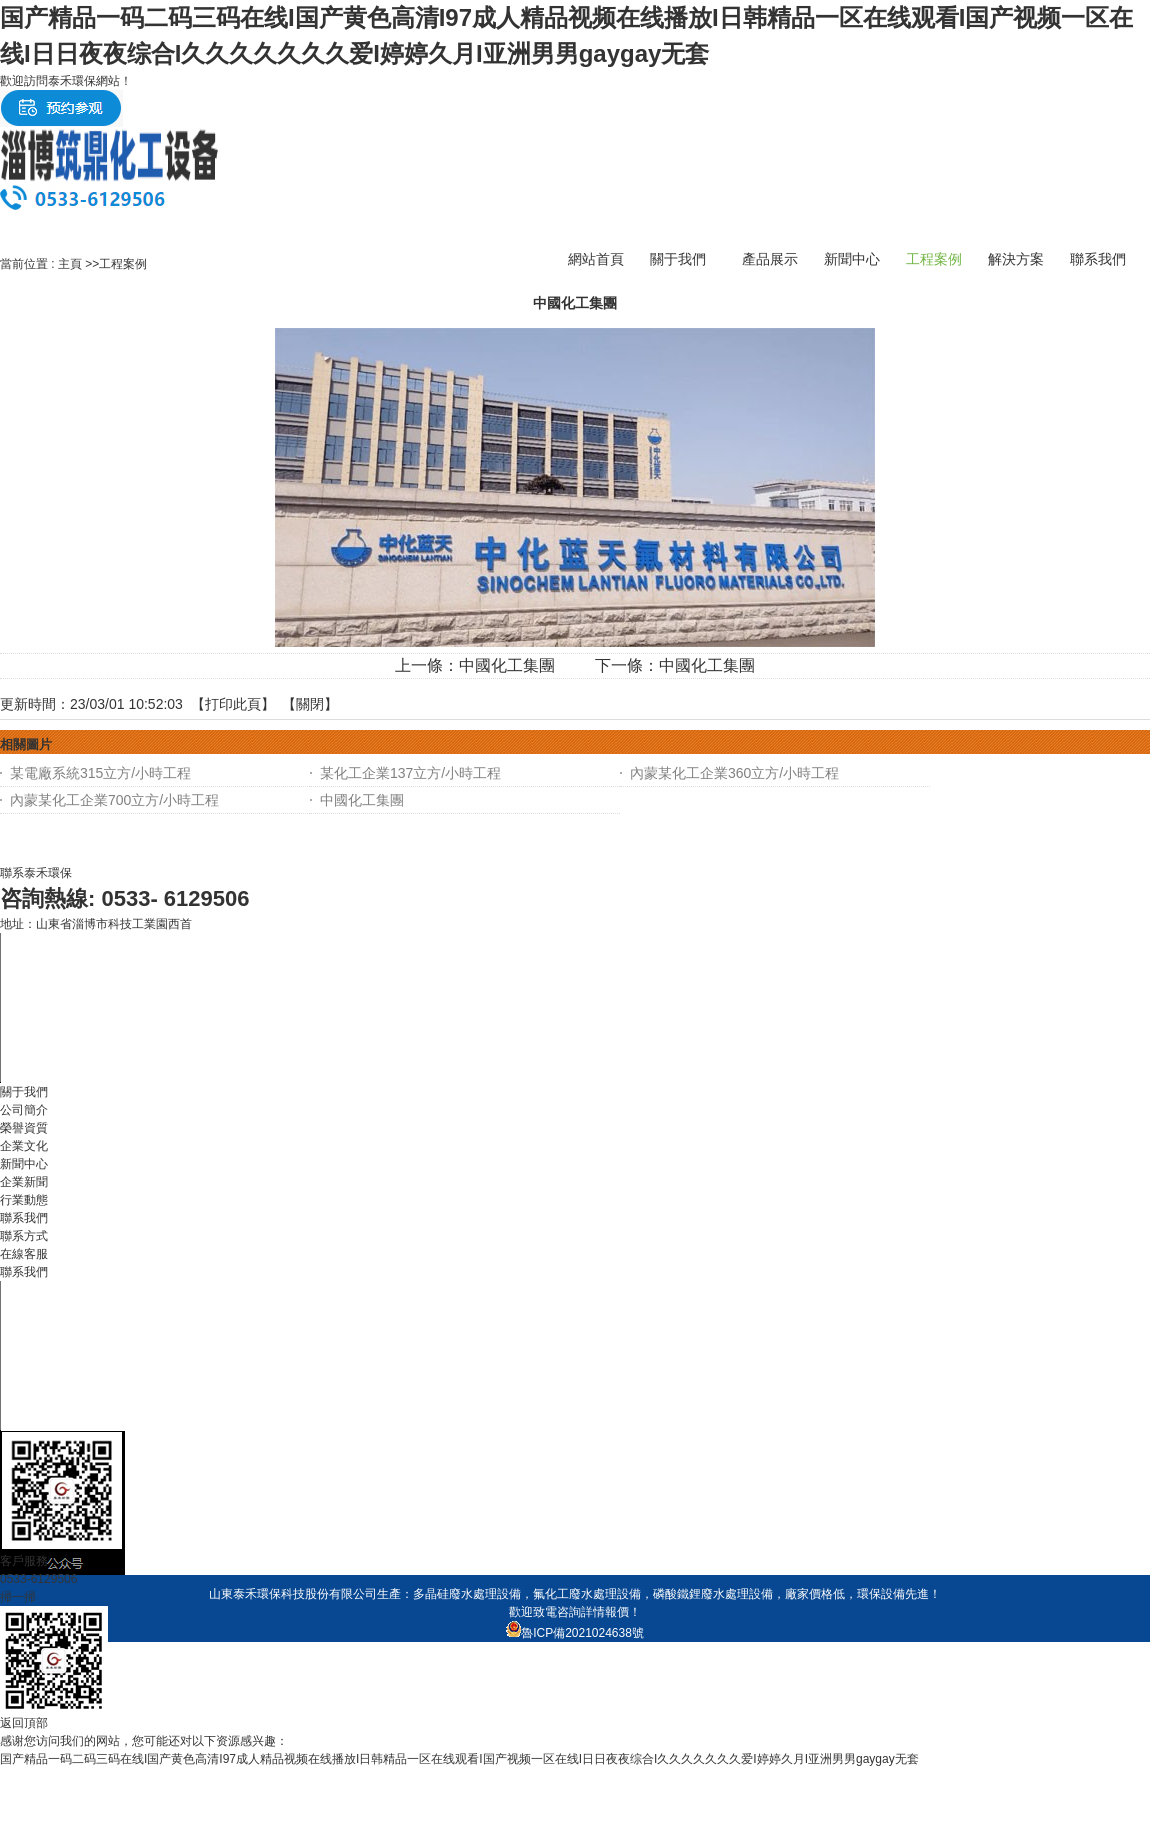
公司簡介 (24, 1110)
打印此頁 (233, 704)
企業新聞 (24, 1182)
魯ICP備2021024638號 (575, 1633)
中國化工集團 (507, 665)
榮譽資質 (24, 1128)
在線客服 (24, 1254)
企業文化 (24, 1146)
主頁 (70, 264)
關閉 (310, 704)
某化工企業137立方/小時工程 (410, 773)
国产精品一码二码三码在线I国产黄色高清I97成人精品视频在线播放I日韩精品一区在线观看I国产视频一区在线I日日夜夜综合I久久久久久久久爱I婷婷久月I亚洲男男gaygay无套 (459, 1759)
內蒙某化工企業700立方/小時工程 (114, 800)
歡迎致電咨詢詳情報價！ (575, 1612)
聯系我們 (24, 1272)
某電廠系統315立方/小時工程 (100, 773)
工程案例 (123, 264)
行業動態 (24, 1200)
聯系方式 (24, 1236)
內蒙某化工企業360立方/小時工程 (734, 773)
